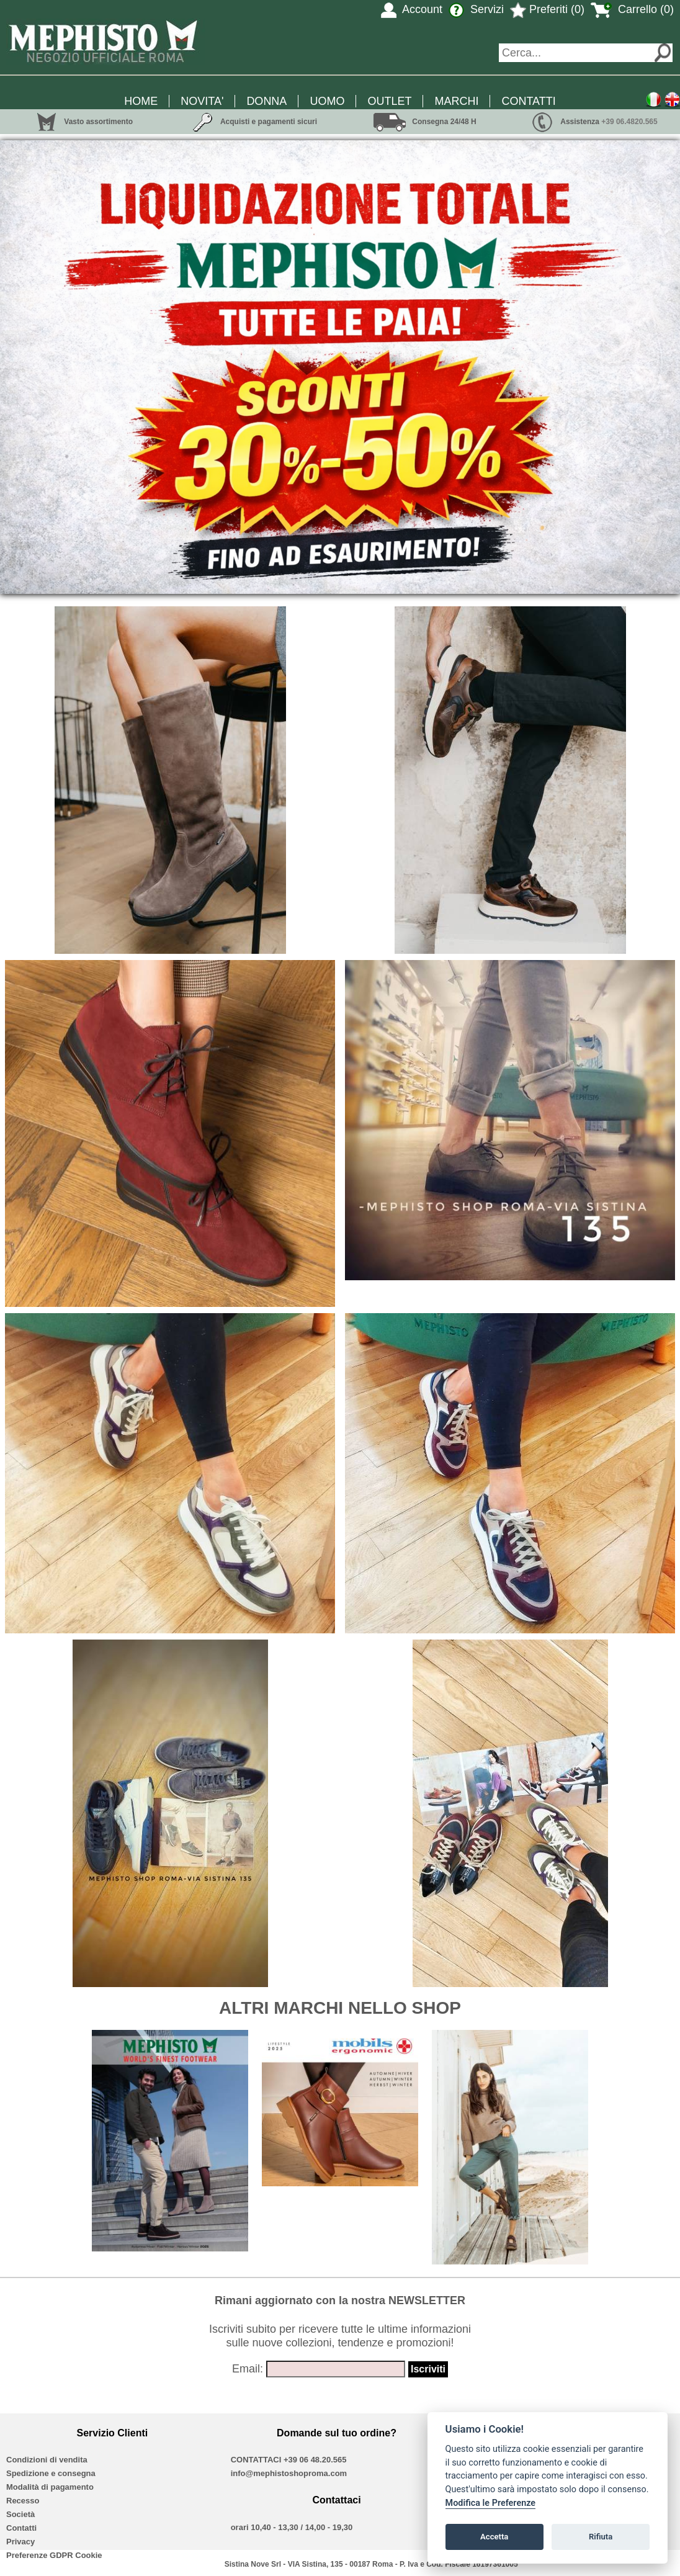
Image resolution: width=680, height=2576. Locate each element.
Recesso (22, 2500)
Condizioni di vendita (46, 2459)
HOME (141, 101)
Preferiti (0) (547, 9)
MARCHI (456, 101)
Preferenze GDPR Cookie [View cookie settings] (54, 2555)
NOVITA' (202, 101)
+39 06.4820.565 (629, 121)
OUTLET (389, 101)
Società (20, 2514)
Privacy (20, 2541)
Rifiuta (600, 2536)
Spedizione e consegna (51, 2473)
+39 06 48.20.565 (315, 2459)
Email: (247, 2369)
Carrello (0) (632, 9)
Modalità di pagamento (50, 2487)
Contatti (21, 2528)
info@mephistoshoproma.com (289, 2473)
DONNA (266, 101)
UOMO (327, 101)
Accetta (494, 2536)
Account (411, 9)
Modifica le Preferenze (490, 2503)
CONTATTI (528, 101)
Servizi (476, 9)
